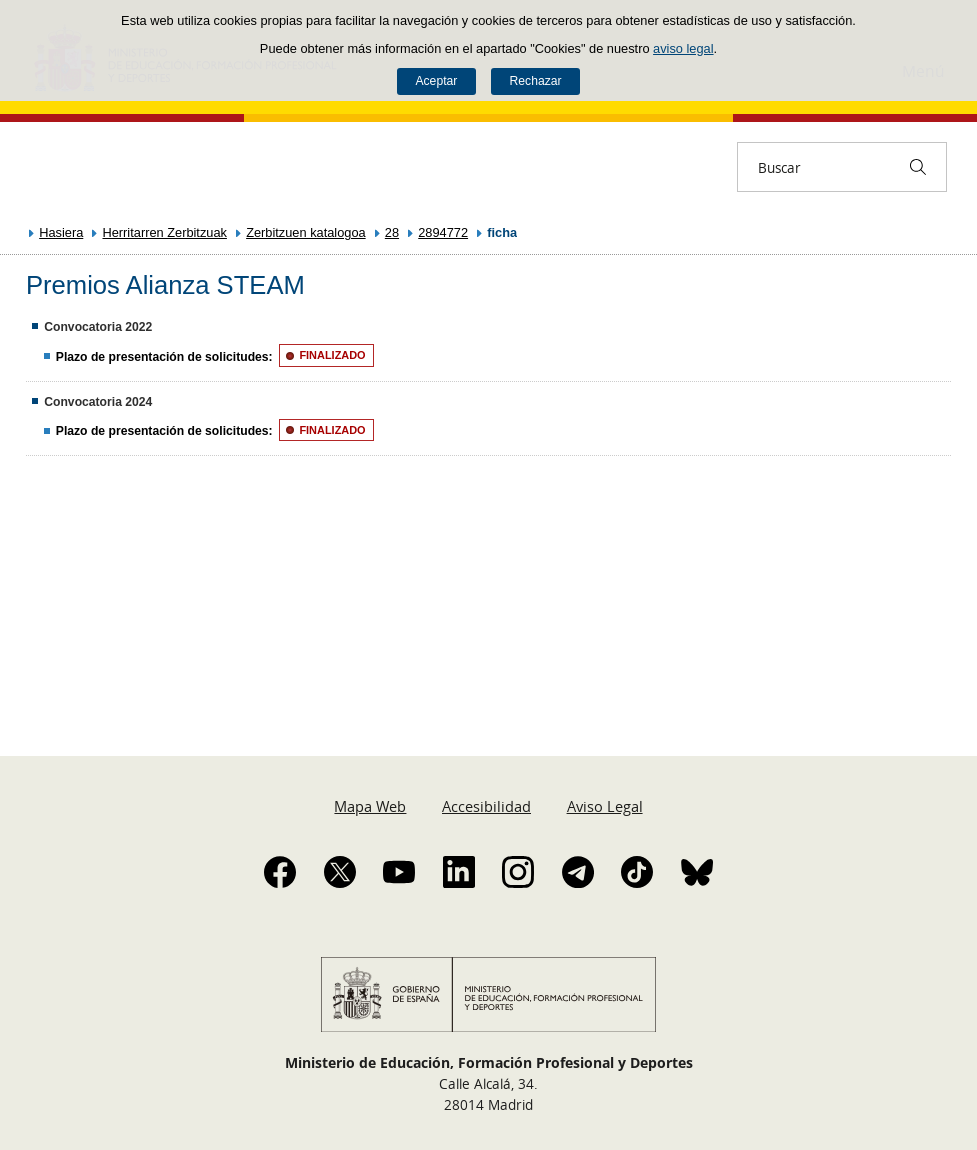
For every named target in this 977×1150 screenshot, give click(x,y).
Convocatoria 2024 (98, 402)
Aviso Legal (605, 806)
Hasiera (61, 232)
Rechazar (536, 81)
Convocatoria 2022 (98, 327)
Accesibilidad (486, 806)
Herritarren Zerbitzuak (164, 232)
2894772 (443, 232)
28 (392, 232)
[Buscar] (918, 167)
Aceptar (436, 81)
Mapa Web (370, 806)
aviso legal (683, 48)
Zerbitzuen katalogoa (306, 232)
